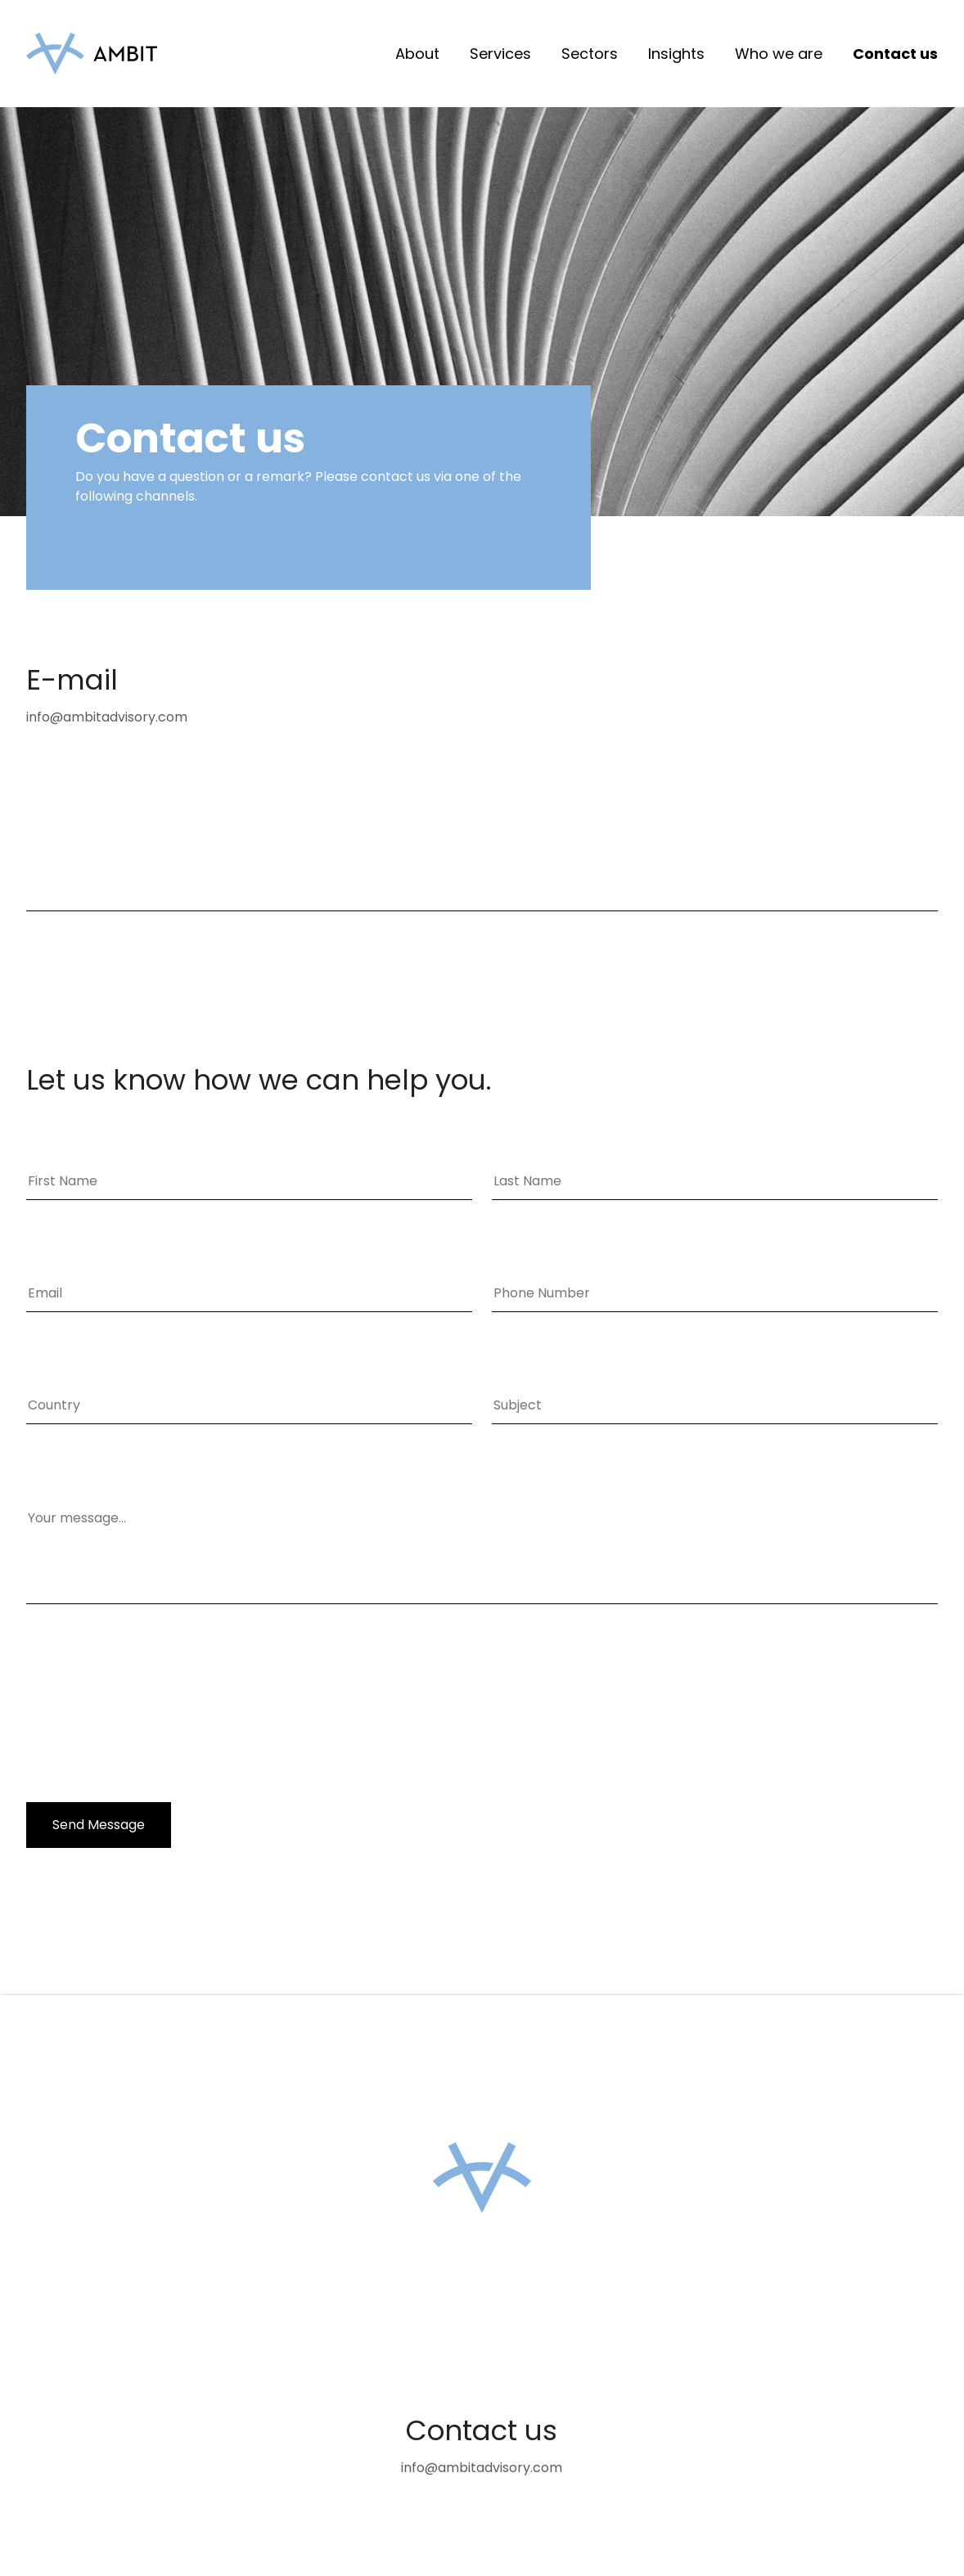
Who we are (778, 53)
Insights (676, 53)
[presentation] (150, 1705)
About (417, 53)
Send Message (98, 1824)
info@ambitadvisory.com (106, 717)
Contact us (895, 53)
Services (500, 53)
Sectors (589, 53)
